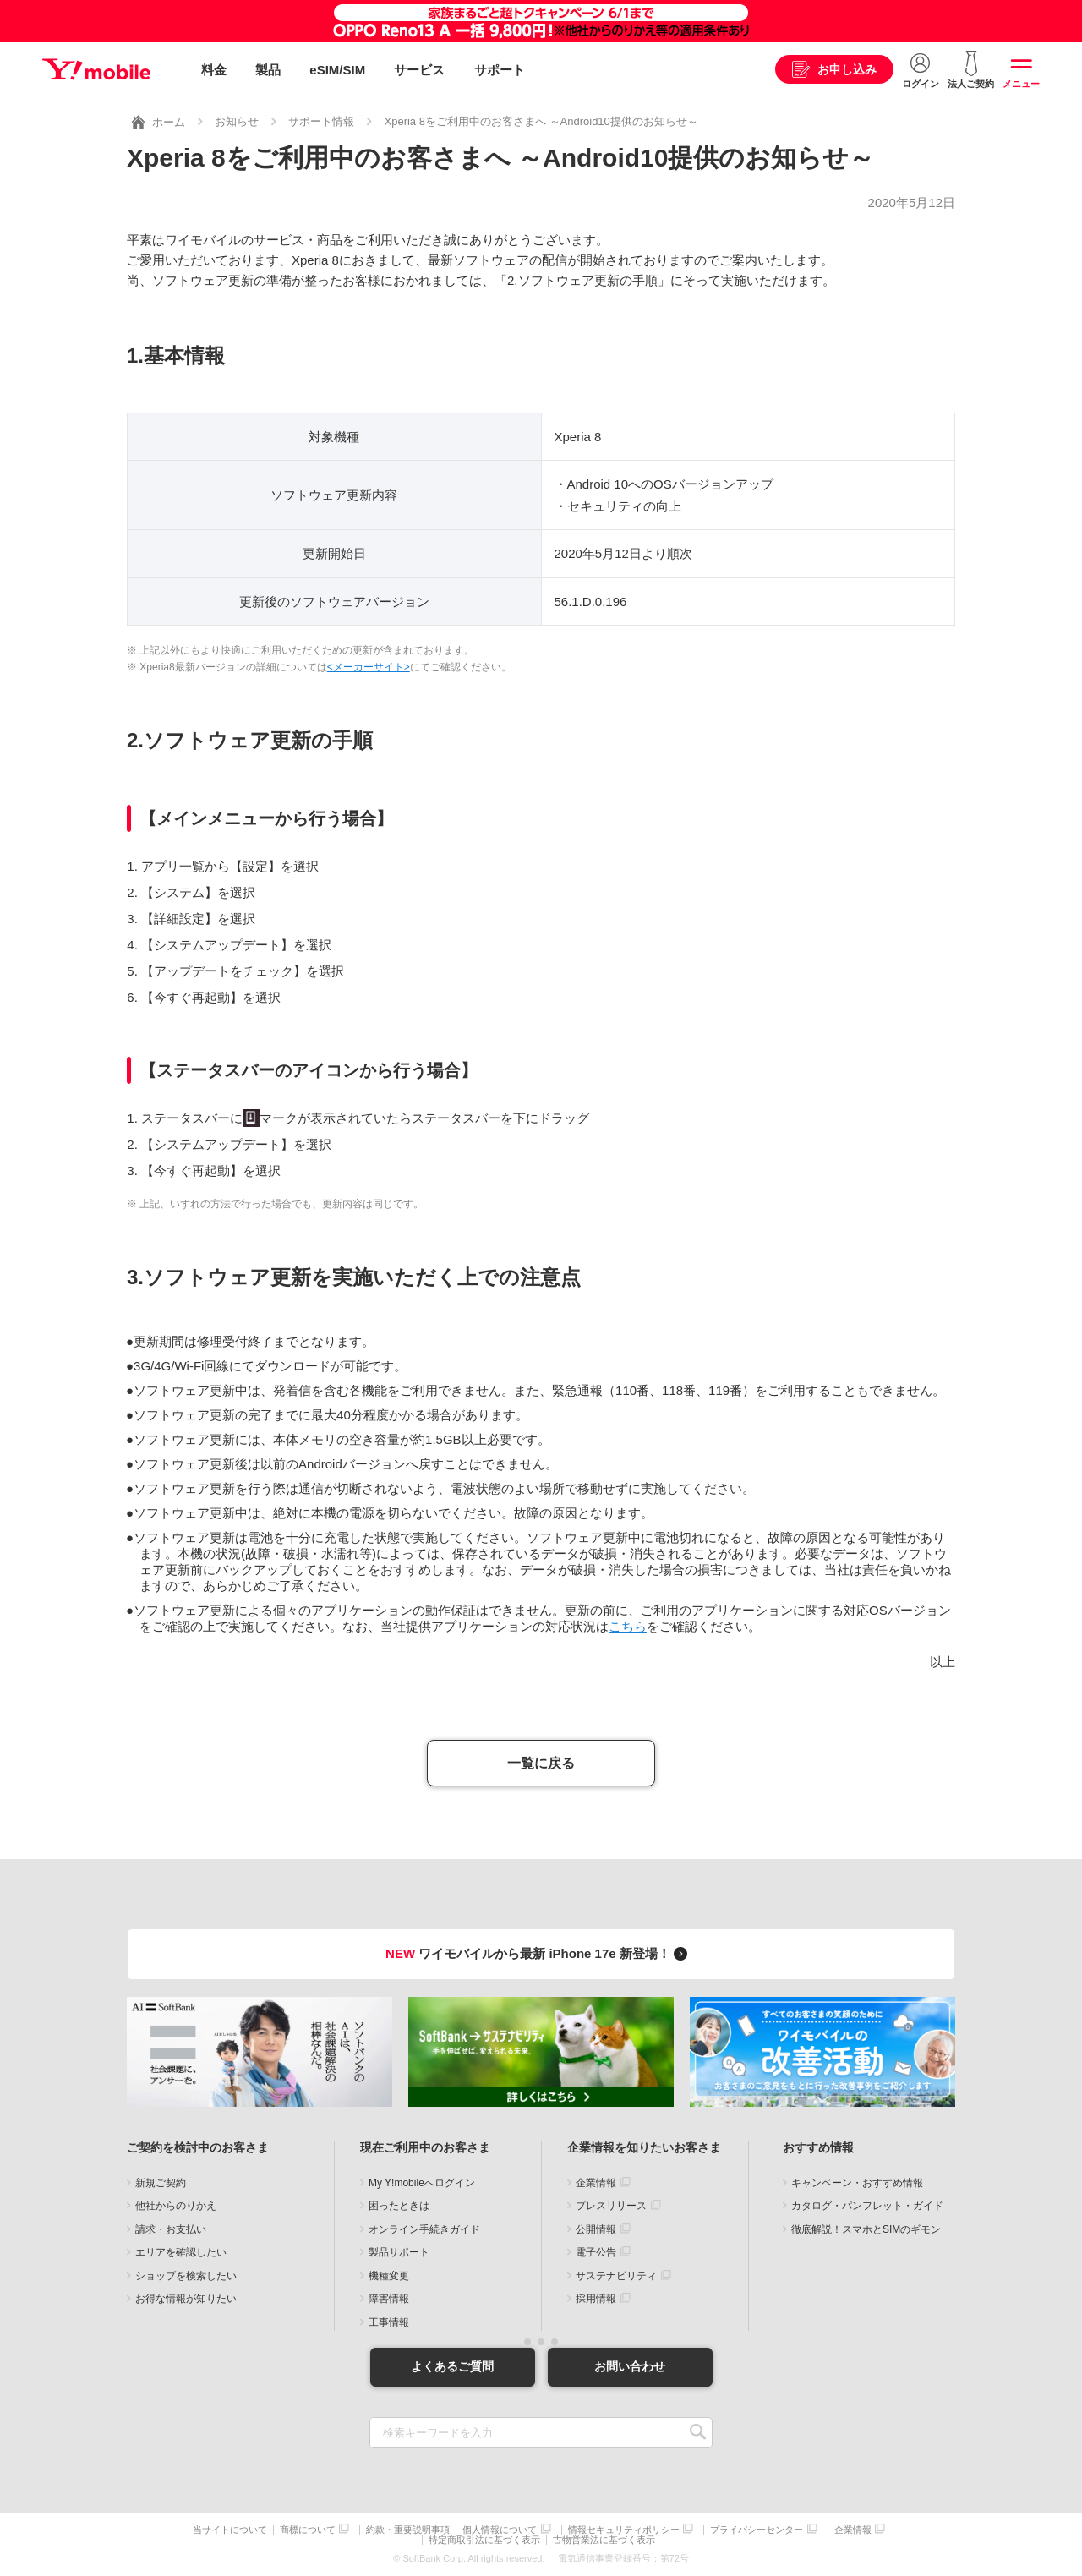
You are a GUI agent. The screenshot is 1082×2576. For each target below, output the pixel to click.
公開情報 (596, 2229)
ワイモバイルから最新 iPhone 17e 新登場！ (538, 1953)
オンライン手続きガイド (424, 2229)
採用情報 (596, 2299)
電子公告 (596, 2252)
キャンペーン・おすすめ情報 (857, 2183)
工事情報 (389, 2322)
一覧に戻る (541, 1763)
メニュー (1021, 84)
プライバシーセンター (756, 2529)
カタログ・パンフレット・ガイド (867, 2206)
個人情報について (499, 2529)
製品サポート (399, 2252)
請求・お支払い (170, 2229)
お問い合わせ (629, 2366)
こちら (628, 1626)
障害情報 (389, 2299)
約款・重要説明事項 (408, 2529)
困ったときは (399, 2206)
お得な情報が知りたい (186, 2299)
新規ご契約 (160, 2183)
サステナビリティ (616, 2276)
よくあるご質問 (452, 2366)
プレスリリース (611, 2206)
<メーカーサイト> (368, 666)
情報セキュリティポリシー (624, 2529)
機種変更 (389, 2276)
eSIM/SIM (337, 70)
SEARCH (698, 2432)
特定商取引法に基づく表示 (484, 2540)
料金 (214, 70)
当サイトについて (230, 2529)
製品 (268, 70)
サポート (499, 70)
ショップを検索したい (186, 2276)
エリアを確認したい (181, 2252)
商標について (308, 2529)
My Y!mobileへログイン (422, 2183)
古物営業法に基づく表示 (604, 2540)
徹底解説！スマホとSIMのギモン (866, 2229)
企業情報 (596, 2183)
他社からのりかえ (175, 2206)
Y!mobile (96, 70)
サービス (419, 70)
